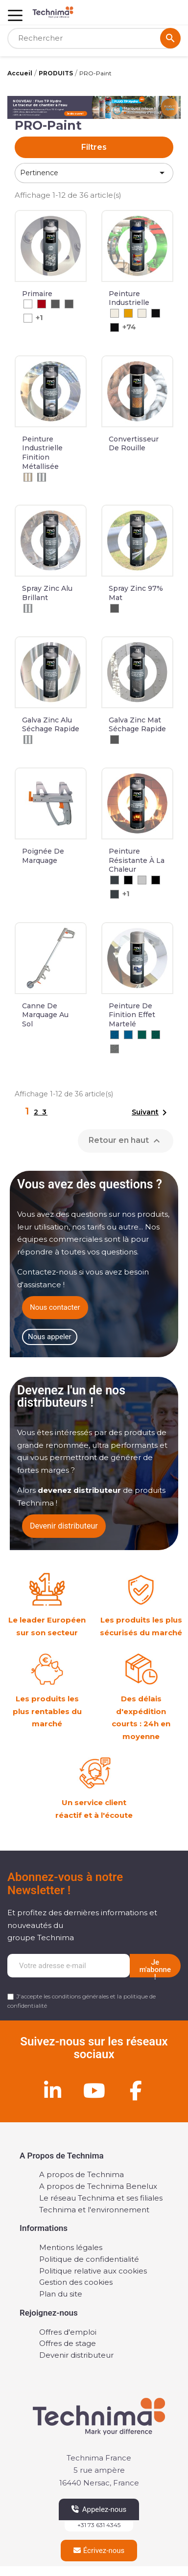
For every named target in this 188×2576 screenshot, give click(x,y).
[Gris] (55, 304)
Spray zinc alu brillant (47, 593)
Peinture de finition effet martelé (132, 1015)
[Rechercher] (94, 38)
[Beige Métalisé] (28, 477)
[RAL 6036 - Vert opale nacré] (142, 1034)
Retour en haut (126, 1141)
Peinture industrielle (129, 298)
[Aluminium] (28, 608)
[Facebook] (135, 2090)
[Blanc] (28, 304)
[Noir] (128, 880)
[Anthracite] (114, 880)
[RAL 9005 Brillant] (114, 327)
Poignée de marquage (43, 856)
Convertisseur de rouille (134, 444)
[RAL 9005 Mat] (155, 313)
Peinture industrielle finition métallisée (42, 453)
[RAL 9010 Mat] (142, 313)
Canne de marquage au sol (45, 1015)
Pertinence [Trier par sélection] (94, 173)
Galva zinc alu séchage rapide (50, 725)
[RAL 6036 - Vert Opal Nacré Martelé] (155, 1034)
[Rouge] (41, 304)
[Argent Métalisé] (41, 477)
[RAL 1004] (128, 313)
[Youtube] (94, 2090)
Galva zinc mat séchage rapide (137, 725)
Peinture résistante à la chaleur (136, 860)
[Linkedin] (52, 2090)
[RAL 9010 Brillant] (114, 313)
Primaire (37, 293)
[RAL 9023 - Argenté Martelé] (114, 1048)
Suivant (151, 1112)
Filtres (94, 147)
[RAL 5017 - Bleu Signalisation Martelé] (114, 1034)
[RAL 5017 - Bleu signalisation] (128, 1034)
